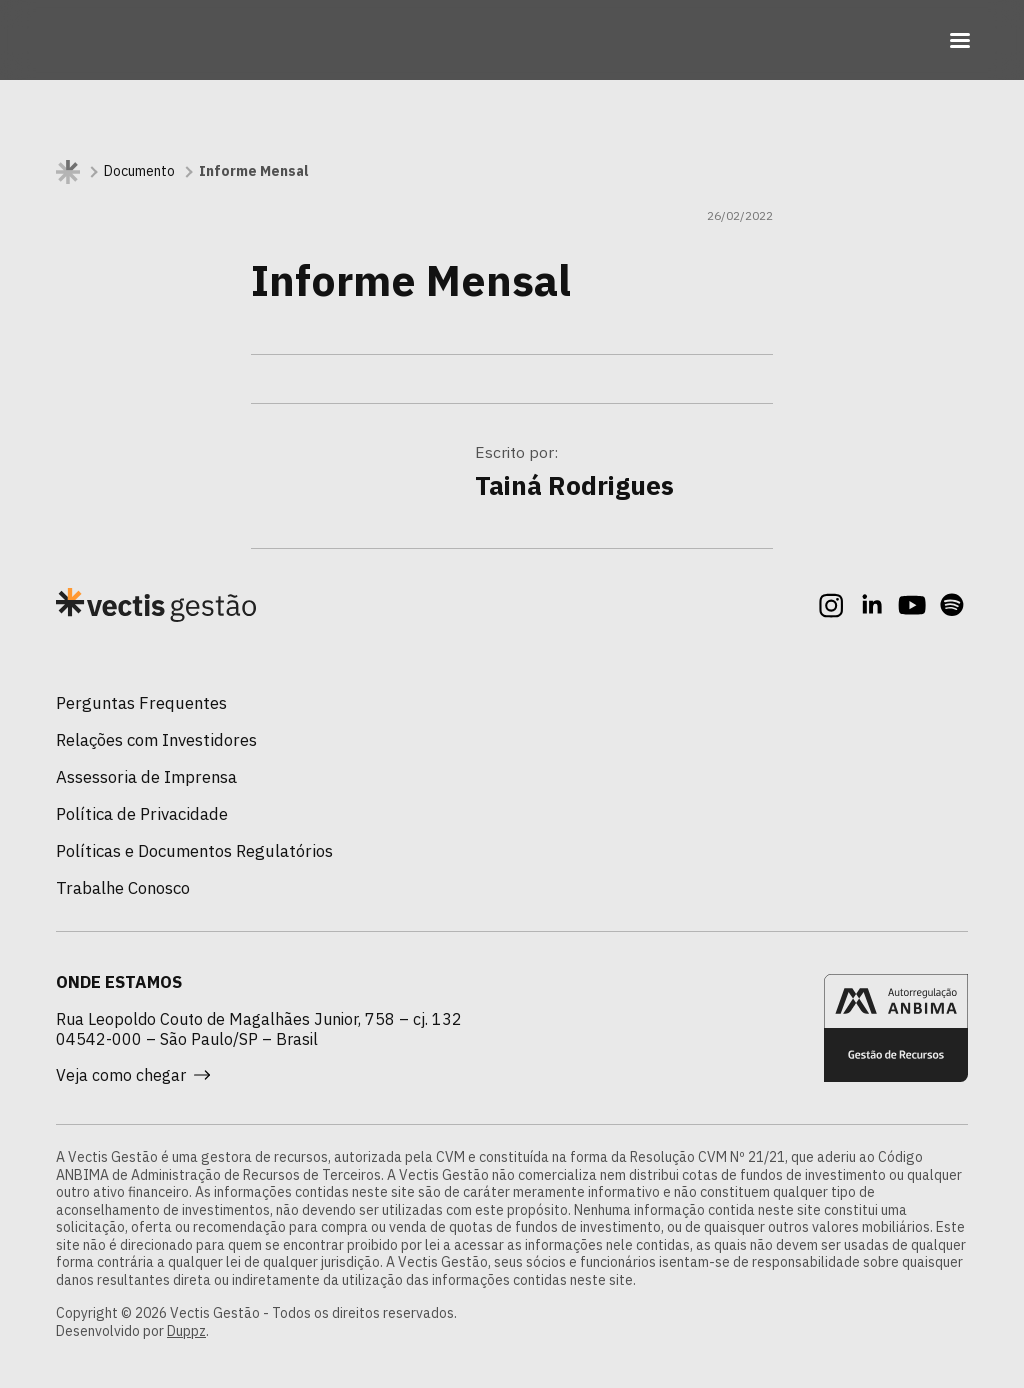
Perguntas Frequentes (141, 703)
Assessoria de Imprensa (146, 777)
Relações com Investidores (156, 740)
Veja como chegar (133, 1075)
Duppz (186, 1331)
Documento (139, 171)
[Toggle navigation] (960, 40)
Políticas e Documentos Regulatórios (194, 851)
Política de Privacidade (142, 814)
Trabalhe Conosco (123, 888)
